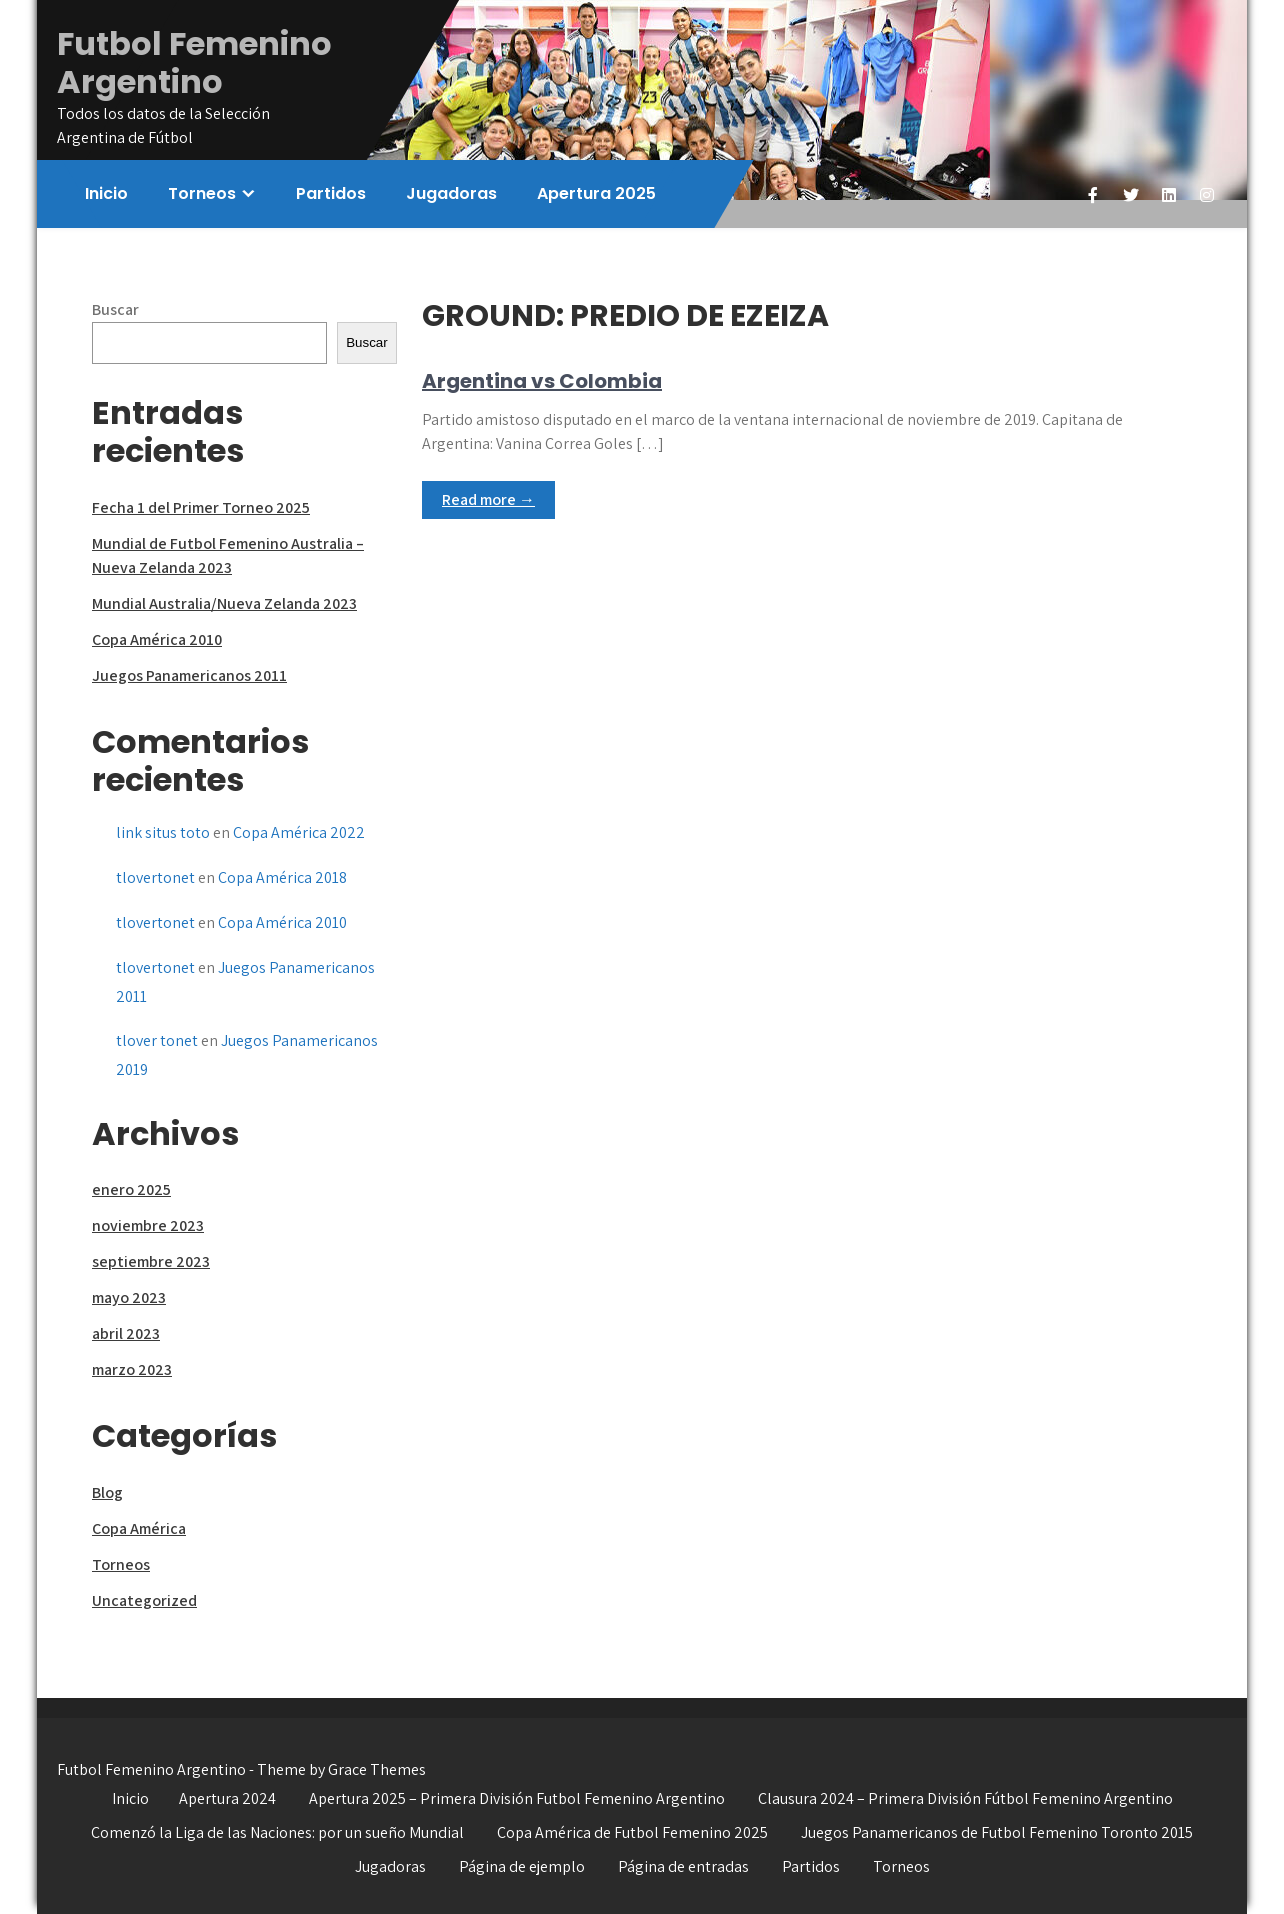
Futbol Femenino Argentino (194, 62)
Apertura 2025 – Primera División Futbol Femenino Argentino (517, 1798)
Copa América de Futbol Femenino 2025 (632, 1832)
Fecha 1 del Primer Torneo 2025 (201, 507)
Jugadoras (451, 193)
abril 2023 (126, 1333)
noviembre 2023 (148, 1225)
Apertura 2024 (227, 1798)
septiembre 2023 (151, 1261)
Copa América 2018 (282, 877)
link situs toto (163, 832)
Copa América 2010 (157, 639)
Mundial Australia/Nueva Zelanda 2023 (224, 603)
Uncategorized (144, 1600)
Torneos (202, 193)
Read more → (488, 499)
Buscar (115, 309)
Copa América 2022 (299, 832)
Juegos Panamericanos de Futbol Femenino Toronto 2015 (997, 1832)
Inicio (106, 193)
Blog (107, 1492)
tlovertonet (155, 877)
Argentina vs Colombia (542, 381)
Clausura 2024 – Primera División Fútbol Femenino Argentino (965, 1798)
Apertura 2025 (596, 193)
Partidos (331, 193)
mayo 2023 (129, 1297)
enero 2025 (131, 1189)
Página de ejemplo (522, 1866)
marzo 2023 (132, 1369)
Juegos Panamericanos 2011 (189, 675)
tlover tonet (157, 1040)
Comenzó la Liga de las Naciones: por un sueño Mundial (277, 1832)
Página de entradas (683, 1866)
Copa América (139, 1528)
